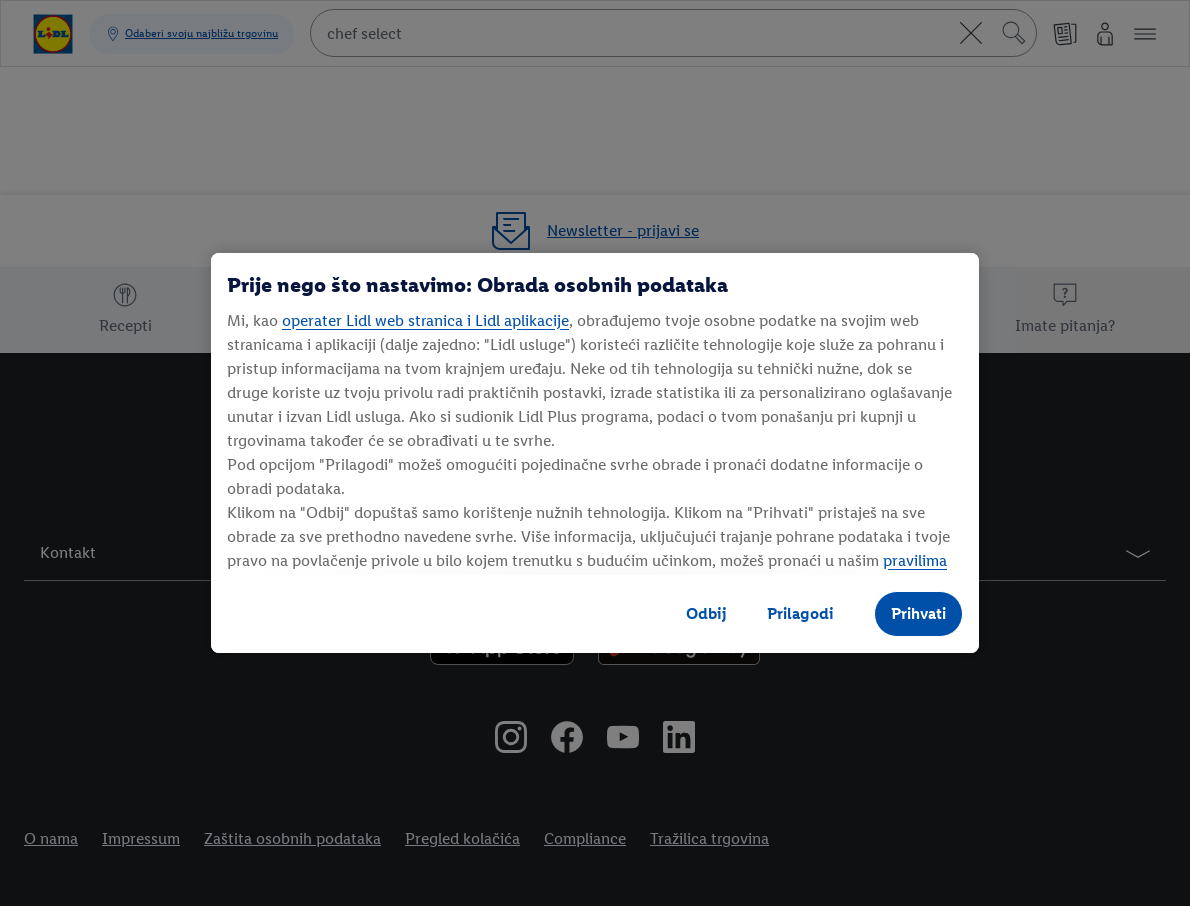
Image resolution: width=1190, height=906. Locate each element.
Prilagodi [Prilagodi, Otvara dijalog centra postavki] (800, 613)
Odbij (706, 613)
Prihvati (918, 613)
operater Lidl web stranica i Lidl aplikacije (425, 320)
